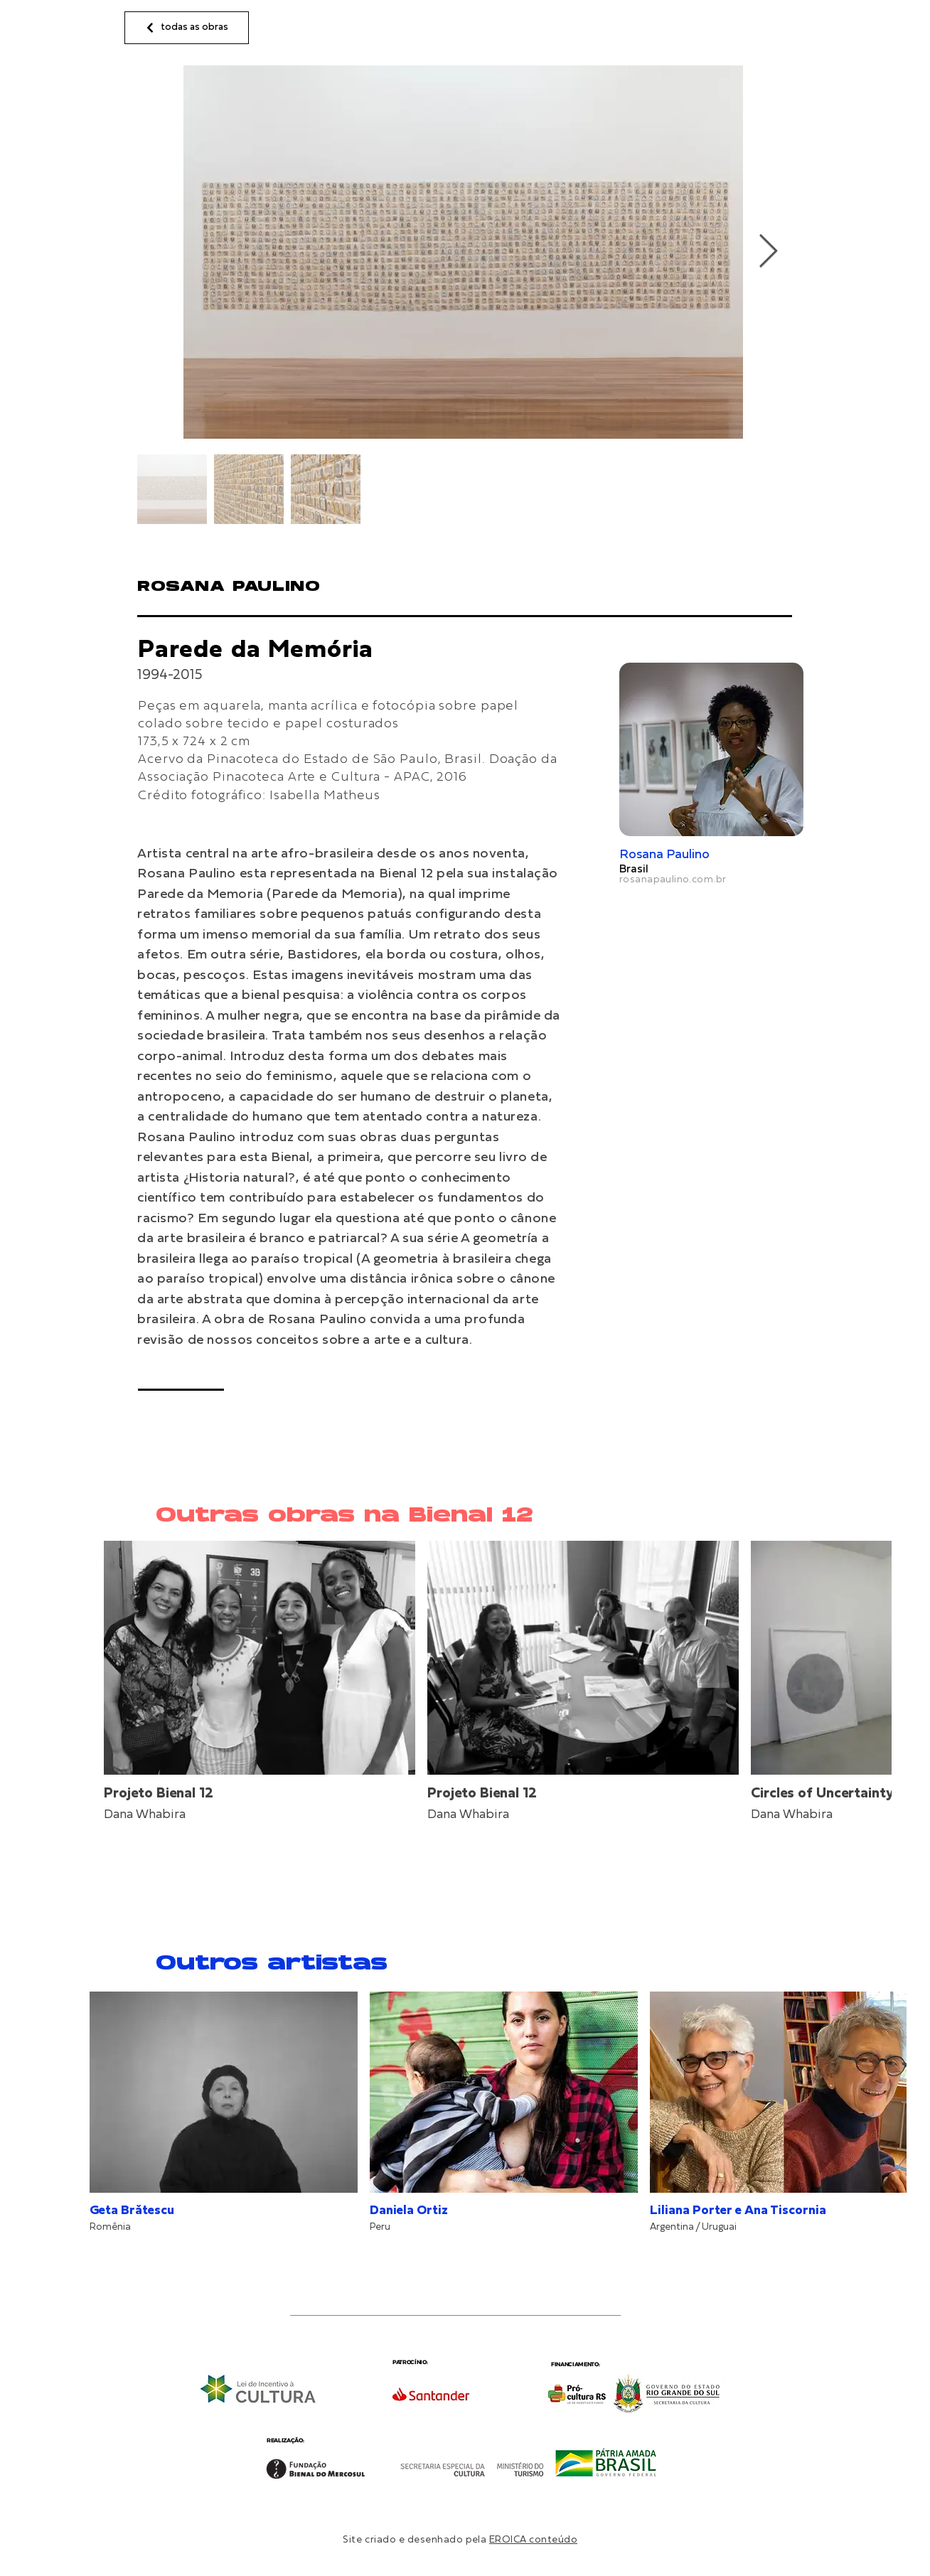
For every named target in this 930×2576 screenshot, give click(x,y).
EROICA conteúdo (533, 2540)
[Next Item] (768, 252)
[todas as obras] (186, 27)
